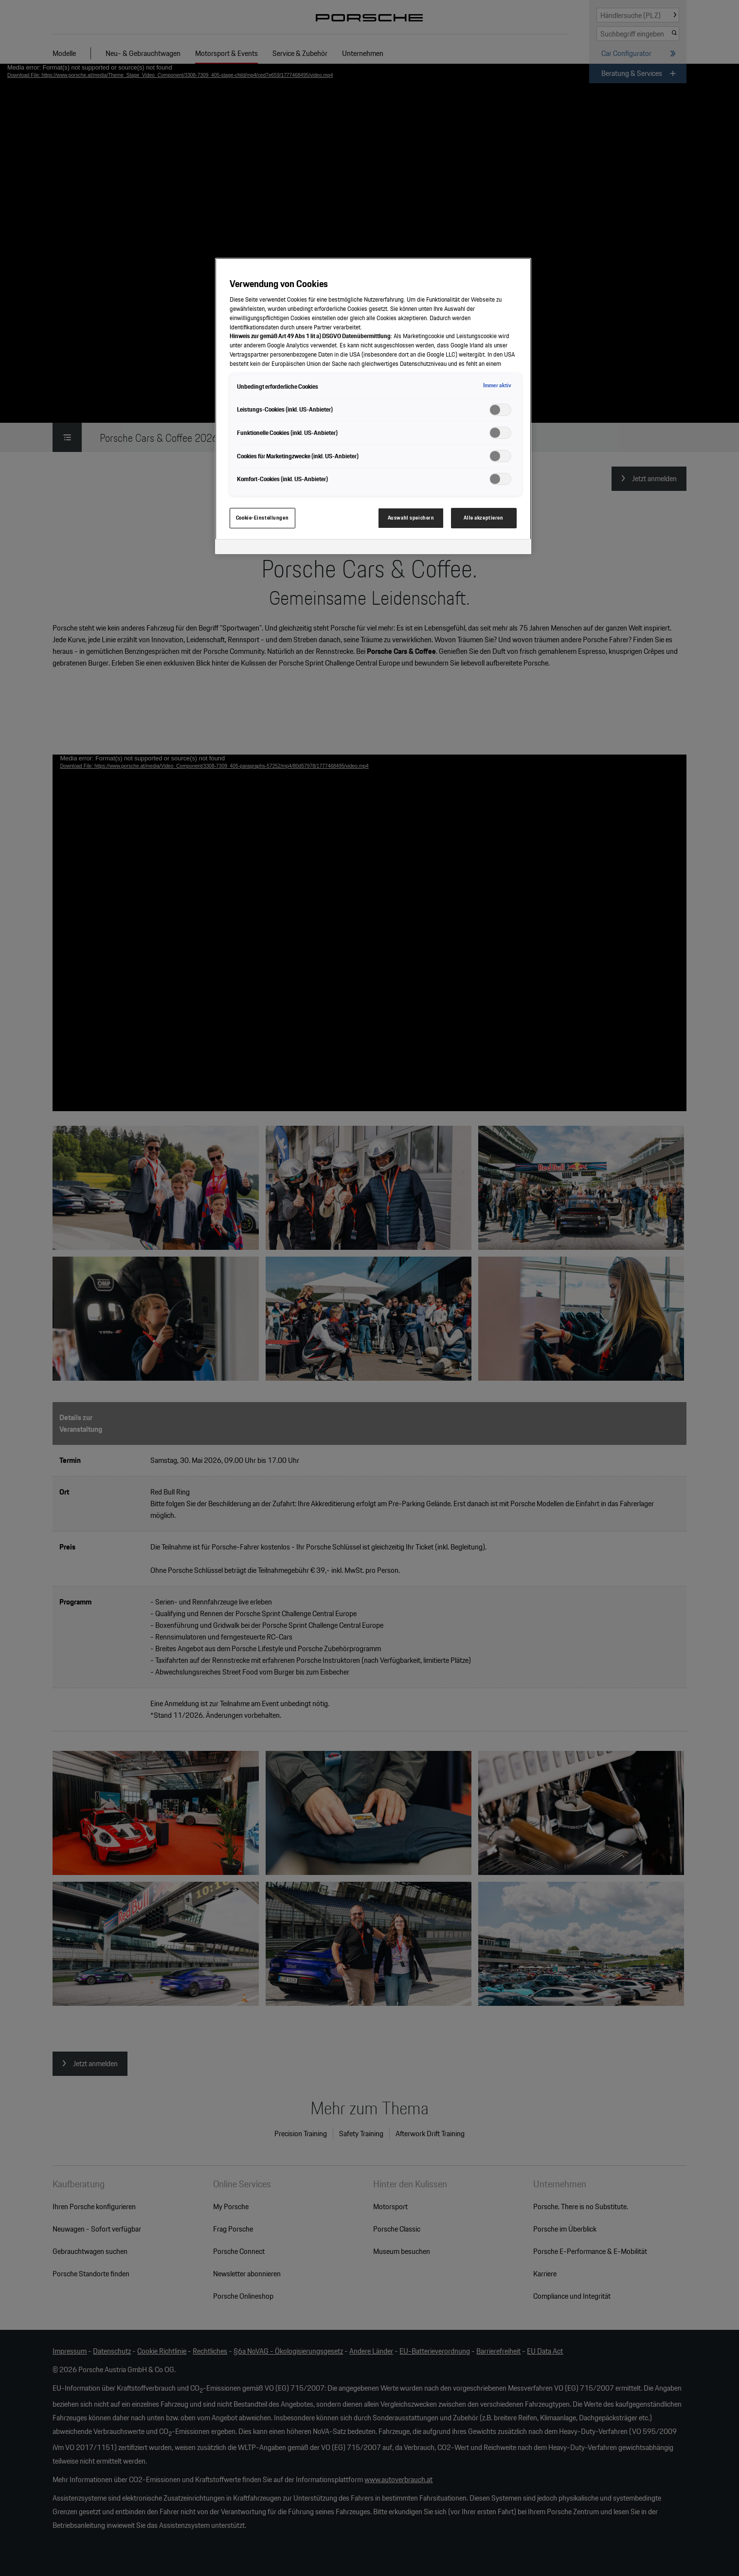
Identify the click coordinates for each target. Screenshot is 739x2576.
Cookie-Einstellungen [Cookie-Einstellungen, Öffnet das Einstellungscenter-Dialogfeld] (262, 517)
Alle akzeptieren (483, 517)
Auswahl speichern (411, 517)
